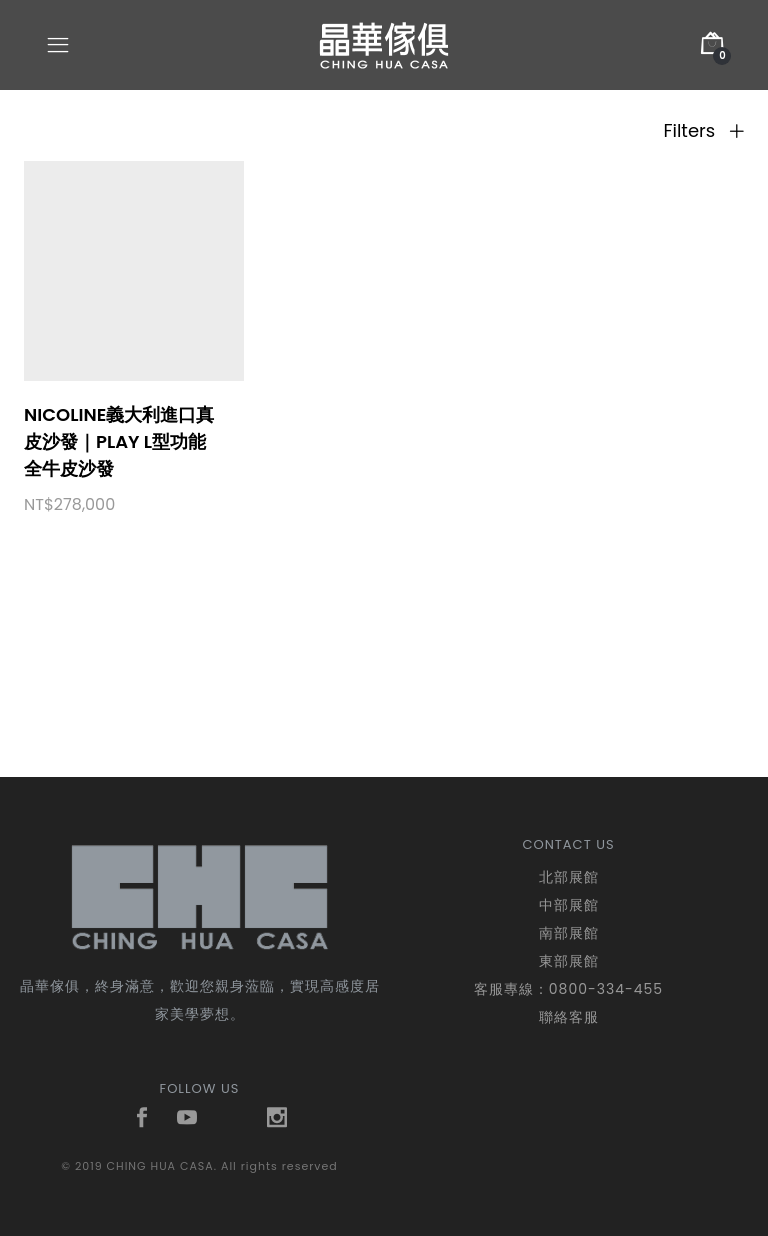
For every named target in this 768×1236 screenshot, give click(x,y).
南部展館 (569, 933)
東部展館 (569, 961)
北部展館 (569, 877)
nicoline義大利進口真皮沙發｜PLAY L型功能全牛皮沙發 (119, 441)
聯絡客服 (569, 1017)
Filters (703, 131)
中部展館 (569, 905)
